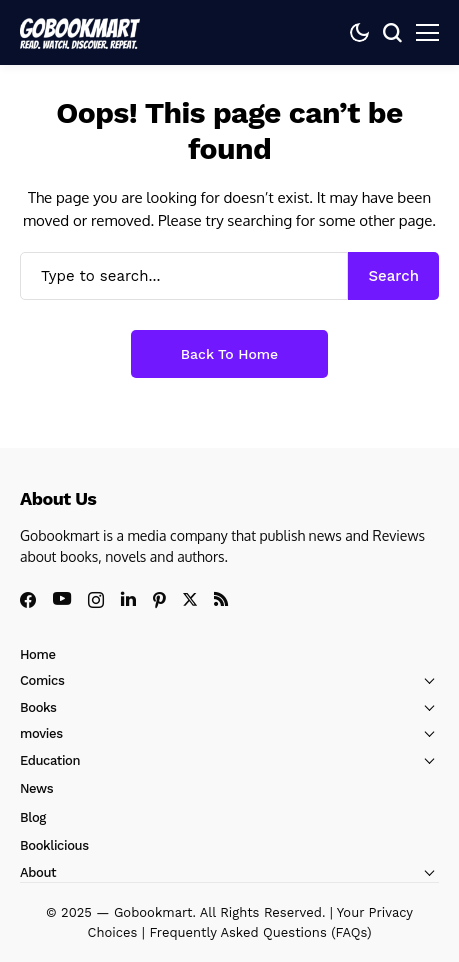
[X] (190, 599)
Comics (42, 680)
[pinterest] (159, 600)
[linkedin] (128, 599)
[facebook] (28, 600)
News (36, 788)
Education (50, 760)
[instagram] (96, 600)
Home (38, 654)
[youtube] (62, 599)
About (38, 872)
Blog (33, 817)
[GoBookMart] (80, 32)
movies (41, 733)
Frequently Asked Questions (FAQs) (260, 932)
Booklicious (54, 845)
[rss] (221, 599)
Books (38, 707)
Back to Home (229, 354)
